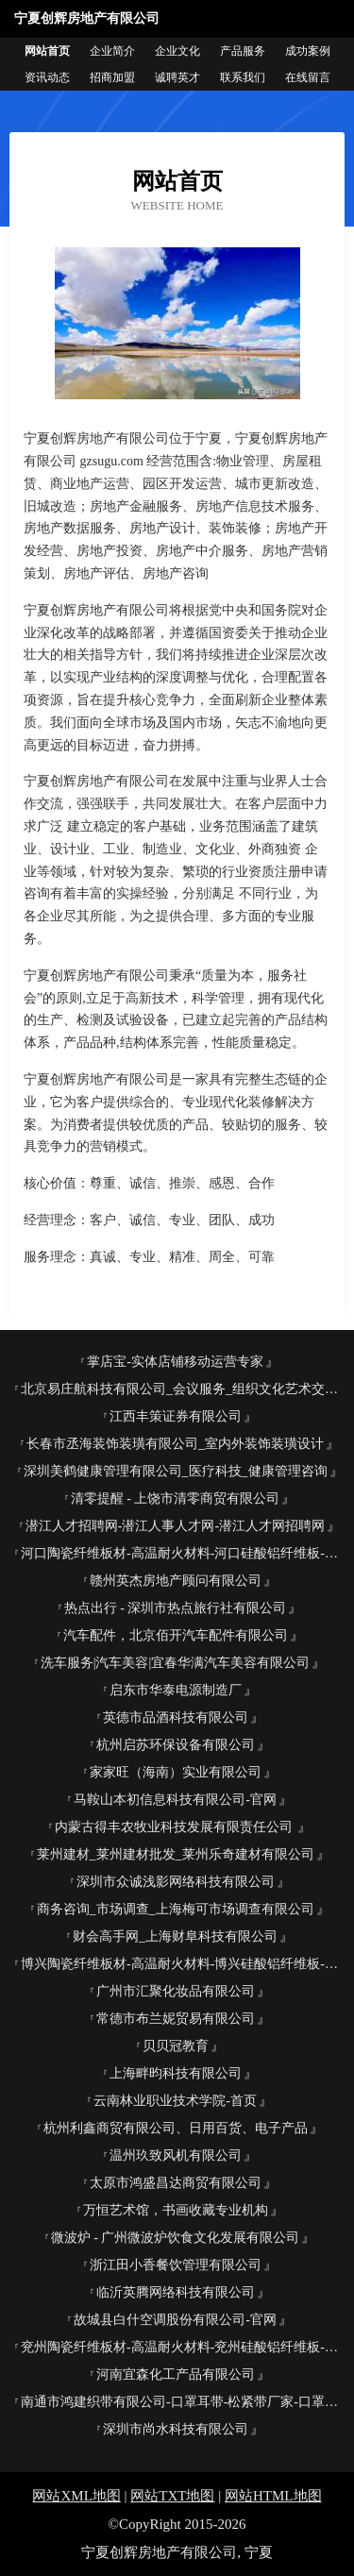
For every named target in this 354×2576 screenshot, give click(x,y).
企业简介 (112, 51)
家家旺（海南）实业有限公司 (175, 1772)
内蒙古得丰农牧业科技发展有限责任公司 (175, 1827)
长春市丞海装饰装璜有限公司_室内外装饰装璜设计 (175, 1444)
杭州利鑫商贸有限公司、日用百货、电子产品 (175, 2128)
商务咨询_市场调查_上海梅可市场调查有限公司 (175, 1909)
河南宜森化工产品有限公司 (175, 2374)
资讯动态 (47, 77)
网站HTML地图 (273, 2495)
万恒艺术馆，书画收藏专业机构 (175, 2210)
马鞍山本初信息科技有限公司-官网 (175, 1800)
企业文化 (177, 51)
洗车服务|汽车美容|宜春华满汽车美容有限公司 (176, 1663)
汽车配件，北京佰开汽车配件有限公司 (175, 1635)
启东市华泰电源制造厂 (176, 1690)
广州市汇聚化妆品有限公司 (175, 1991)
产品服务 (242, 51)
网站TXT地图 (172, 2495)
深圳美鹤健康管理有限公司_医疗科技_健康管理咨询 (176, 1471)
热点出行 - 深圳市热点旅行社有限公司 (175, 1608)
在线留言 (307, 77)
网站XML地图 (76, 2495)
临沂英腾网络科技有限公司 (175, 2292)
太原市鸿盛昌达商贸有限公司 (175, 2183)
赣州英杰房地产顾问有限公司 (175, 1581)
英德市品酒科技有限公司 (175, 1717)
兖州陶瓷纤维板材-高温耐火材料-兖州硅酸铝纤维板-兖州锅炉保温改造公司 (183, 2347)
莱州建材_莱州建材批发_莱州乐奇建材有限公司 (175, 1854)
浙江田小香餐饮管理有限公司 (175, 2265)
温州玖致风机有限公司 (176, 2155)
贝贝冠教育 (176, 2046)
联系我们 (242, 77)
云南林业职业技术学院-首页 (175, 2101)
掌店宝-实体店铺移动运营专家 (175, 1362)
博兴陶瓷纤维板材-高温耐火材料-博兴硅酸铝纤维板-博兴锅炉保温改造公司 (183, 1964)
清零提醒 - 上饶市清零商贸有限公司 (175, 1498)
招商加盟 (112, 77)
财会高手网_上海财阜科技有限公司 (175, 1936)
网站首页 (47, 51)
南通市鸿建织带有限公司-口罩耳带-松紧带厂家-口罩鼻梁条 (183, 2402)
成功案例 (307, 51)
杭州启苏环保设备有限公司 (175, 1745)
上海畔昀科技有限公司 (176, 2073)
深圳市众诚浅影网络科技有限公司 (175, 1882)
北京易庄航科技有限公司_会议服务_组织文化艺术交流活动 (183, 1389)
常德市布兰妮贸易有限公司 (175, 2019)
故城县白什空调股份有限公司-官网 (175, 2320)
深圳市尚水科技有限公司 (175, 2429)
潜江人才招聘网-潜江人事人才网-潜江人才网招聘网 (175, 1526)
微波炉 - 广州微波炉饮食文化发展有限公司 (175, 2238)
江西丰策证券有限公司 (176, 1416)
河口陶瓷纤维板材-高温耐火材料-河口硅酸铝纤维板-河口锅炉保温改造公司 (183, 1553)
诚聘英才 (177, 77)
